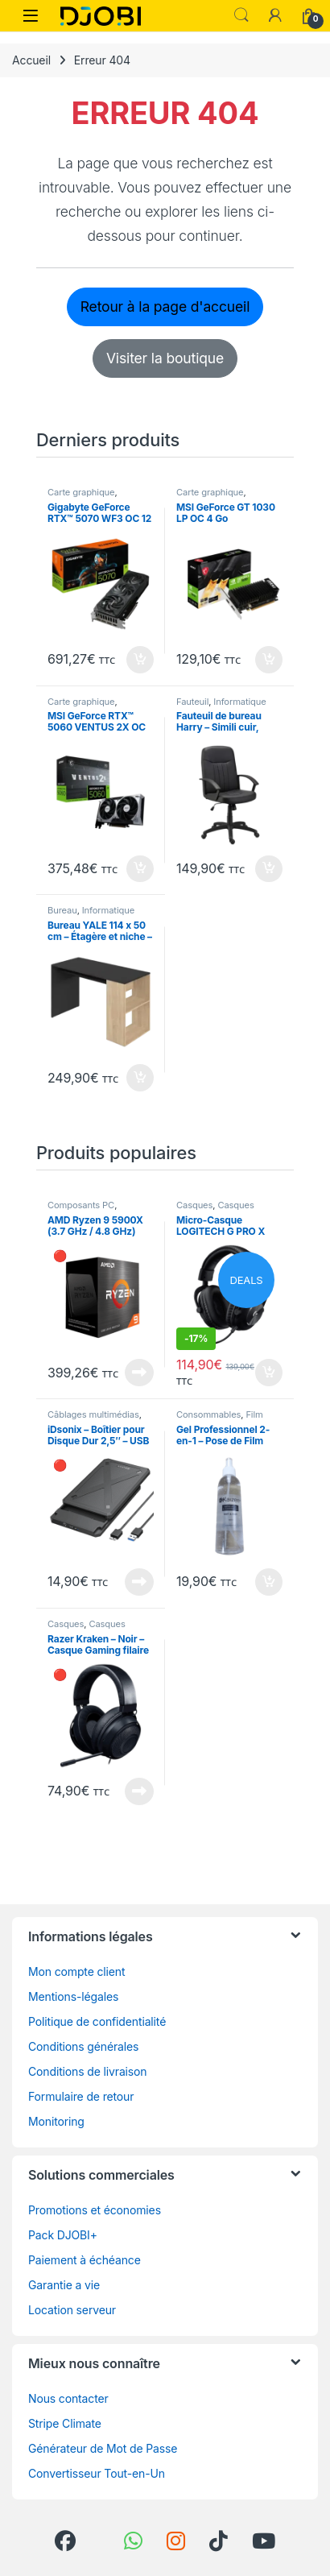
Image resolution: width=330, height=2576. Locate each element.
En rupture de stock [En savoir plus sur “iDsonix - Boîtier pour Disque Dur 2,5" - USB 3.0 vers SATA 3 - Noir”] (139, 1582)
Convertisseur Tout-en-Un (96, 2473)
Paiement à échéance (84, 2260)
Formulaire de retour (81, 2096)
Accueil (31, 60)
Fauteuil (192, 701)
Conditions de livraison (87, 2071)
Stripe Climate (64, 2423)
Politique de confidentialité (97, 2021)
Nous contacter (68, 2398)
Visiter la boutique (165, 358)
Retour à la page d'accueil (165, 306)
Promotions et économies (94, 2210)
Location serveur (72, 2310)
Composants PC (80, 1205)
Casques (194, 1205)
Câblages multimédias (93, 1414)
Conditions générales (83, 2046)
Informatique (239, 701)
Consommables (208, 1414)
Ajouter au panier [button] (140, 659)
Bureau (62, 910)
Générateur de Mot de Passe (102, 2448)
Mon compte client (76, 1971)
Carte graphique (80, 492)
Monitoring (56, 2121)
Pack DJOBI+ (62, 2235)
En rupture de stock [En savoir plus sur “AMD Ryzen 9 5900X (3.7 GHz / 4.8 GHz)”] (139, 1372)
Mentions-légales (73, 1996)
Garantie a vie (64, 2285)
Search (241, 15)
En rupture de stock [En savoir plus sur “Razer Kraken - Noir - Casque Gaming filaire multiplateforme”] (139, 1791)
